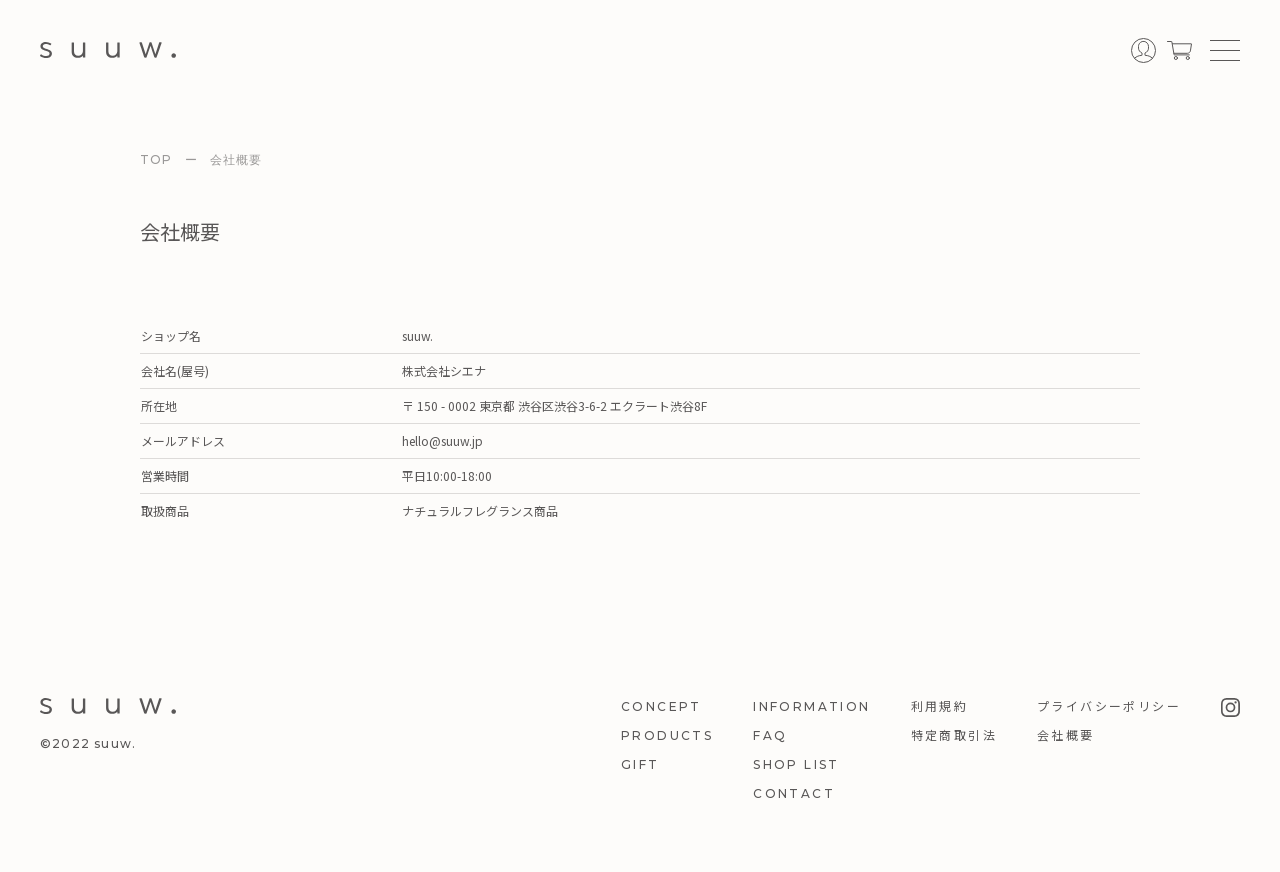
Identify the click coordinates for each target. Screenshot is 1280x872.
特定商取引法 (954, 735)
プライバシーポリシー (1109, 706)
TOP (156, 159)
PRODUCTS (667, 735)
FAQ (770, 735)
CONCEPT (661, 706)
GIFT (640, 764)
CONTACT (794, 793)
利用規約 (940, 706)
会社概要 (1066, 735)
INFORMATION (811, 706)
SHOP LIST (796, 764)
